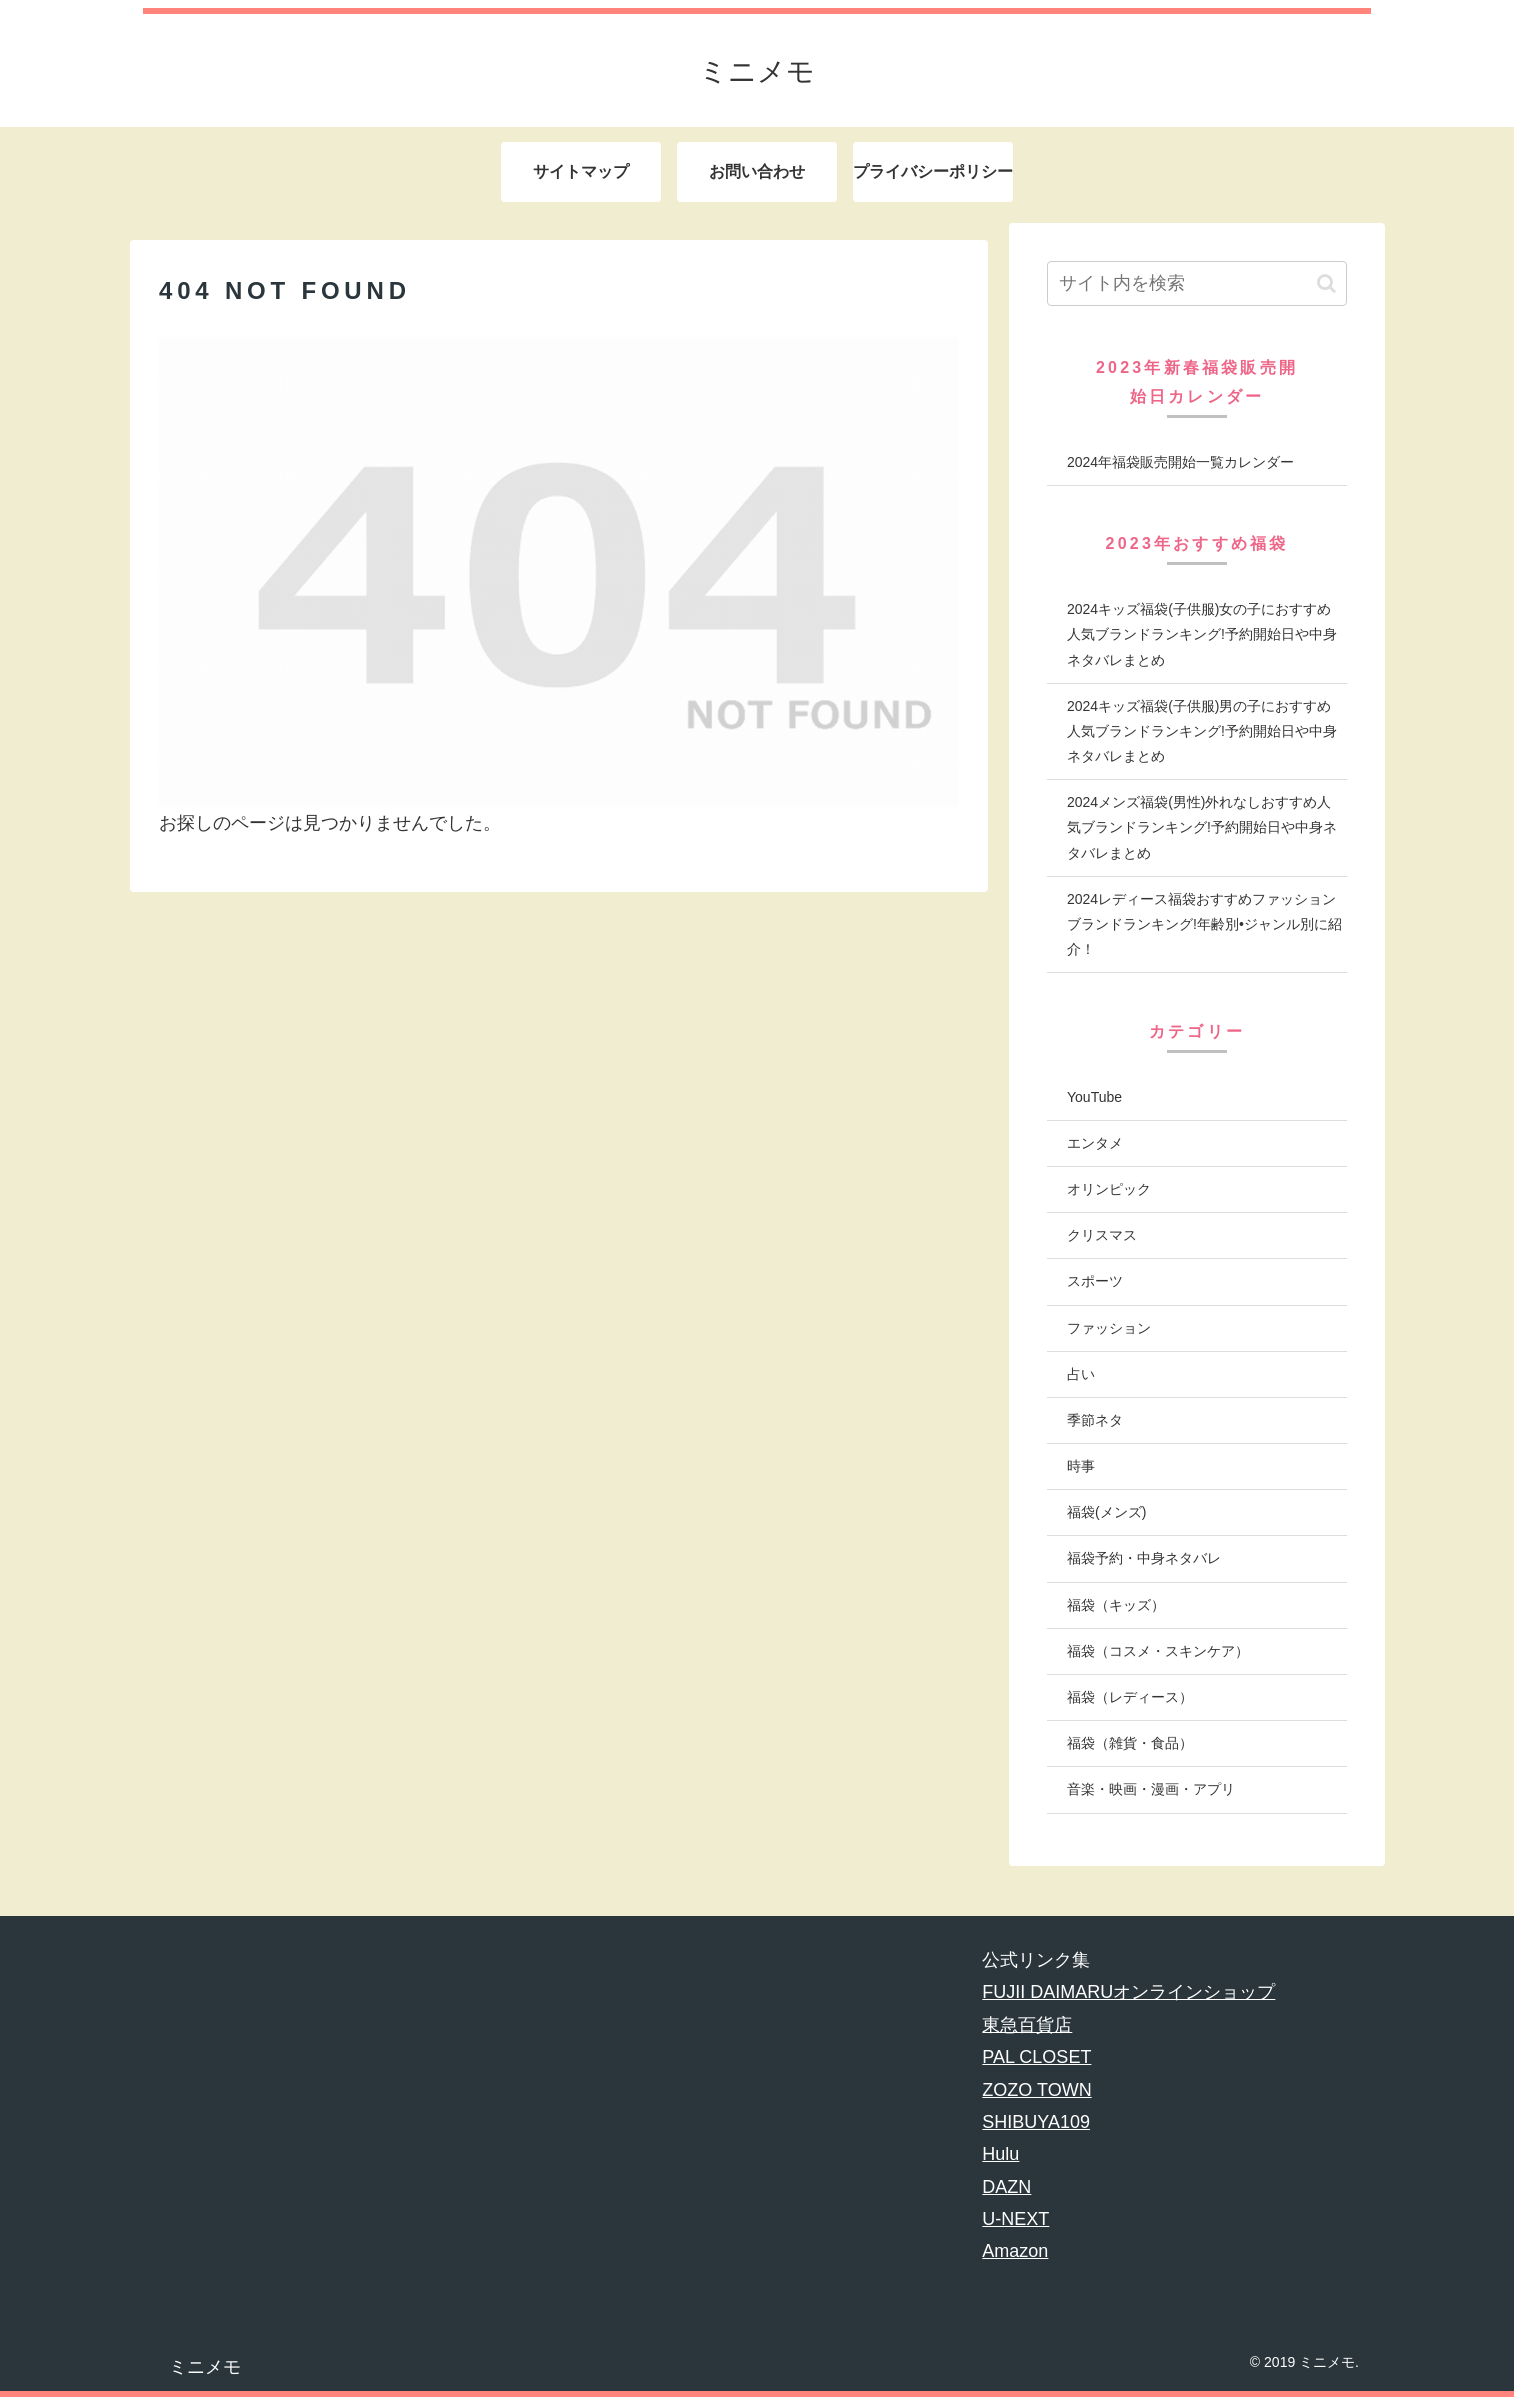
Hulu (1000, 2154)
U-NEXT (1015, 2219)
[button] (1326, 283)
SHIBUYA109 (1036, 2122)
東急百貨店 (1027, 2025)
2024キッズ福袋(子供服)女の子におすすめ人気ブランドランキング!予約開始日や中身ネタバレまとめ (1202, 634)
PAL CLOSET (1036, 2057)
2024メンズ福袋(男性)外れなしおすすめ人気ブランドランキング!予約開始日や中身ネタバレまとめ (1202, 827)
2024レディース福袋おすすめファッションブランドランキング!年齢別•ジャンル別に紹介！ (1204, 924)
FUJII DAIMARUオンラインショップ (1128, 1992)
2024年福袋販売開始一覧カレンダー (1180, 462)
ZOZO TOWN (1036, 2090)
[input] (1197, 283)
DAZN (1006, 2187)
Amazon (1015, 2251)
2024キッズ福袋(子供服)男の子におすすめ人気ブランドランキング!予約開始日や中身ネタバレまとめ (1202, 731)
